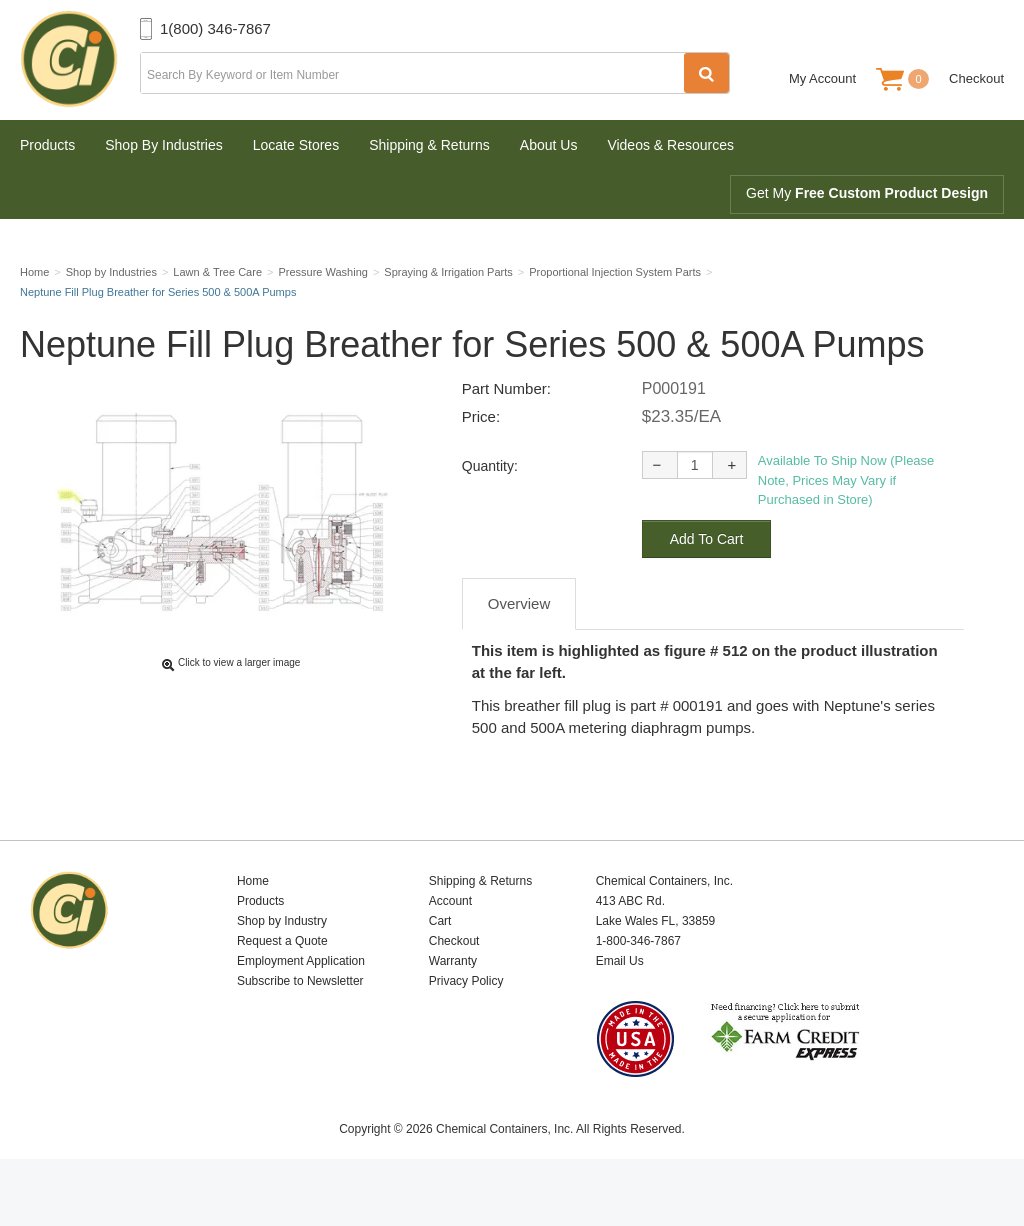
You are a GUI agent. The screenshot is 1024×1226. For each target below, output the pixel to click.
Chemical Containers (80, 60)
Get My (867, 193)
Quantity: (490, 513)
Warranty (453, 1008)
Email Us (620, 1008)
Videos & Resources (670, 145)
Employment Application (301, 1008)
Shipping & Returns (429, 145)
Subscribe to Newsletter (300, 1028)
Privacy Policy (466, 1028)
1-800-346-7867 (638, 988)
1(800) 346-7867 (215, 28)
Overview (519, 650)
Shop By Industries (164, 145)
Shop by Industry (282, 968)
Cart (440, 968)
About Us (549, 145)
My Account (822, 78)
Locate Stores (296, 145)
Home (253, 928)
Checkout (976, 78)
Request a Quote (282, 988)
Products (47, 145)
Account (450, 948)
